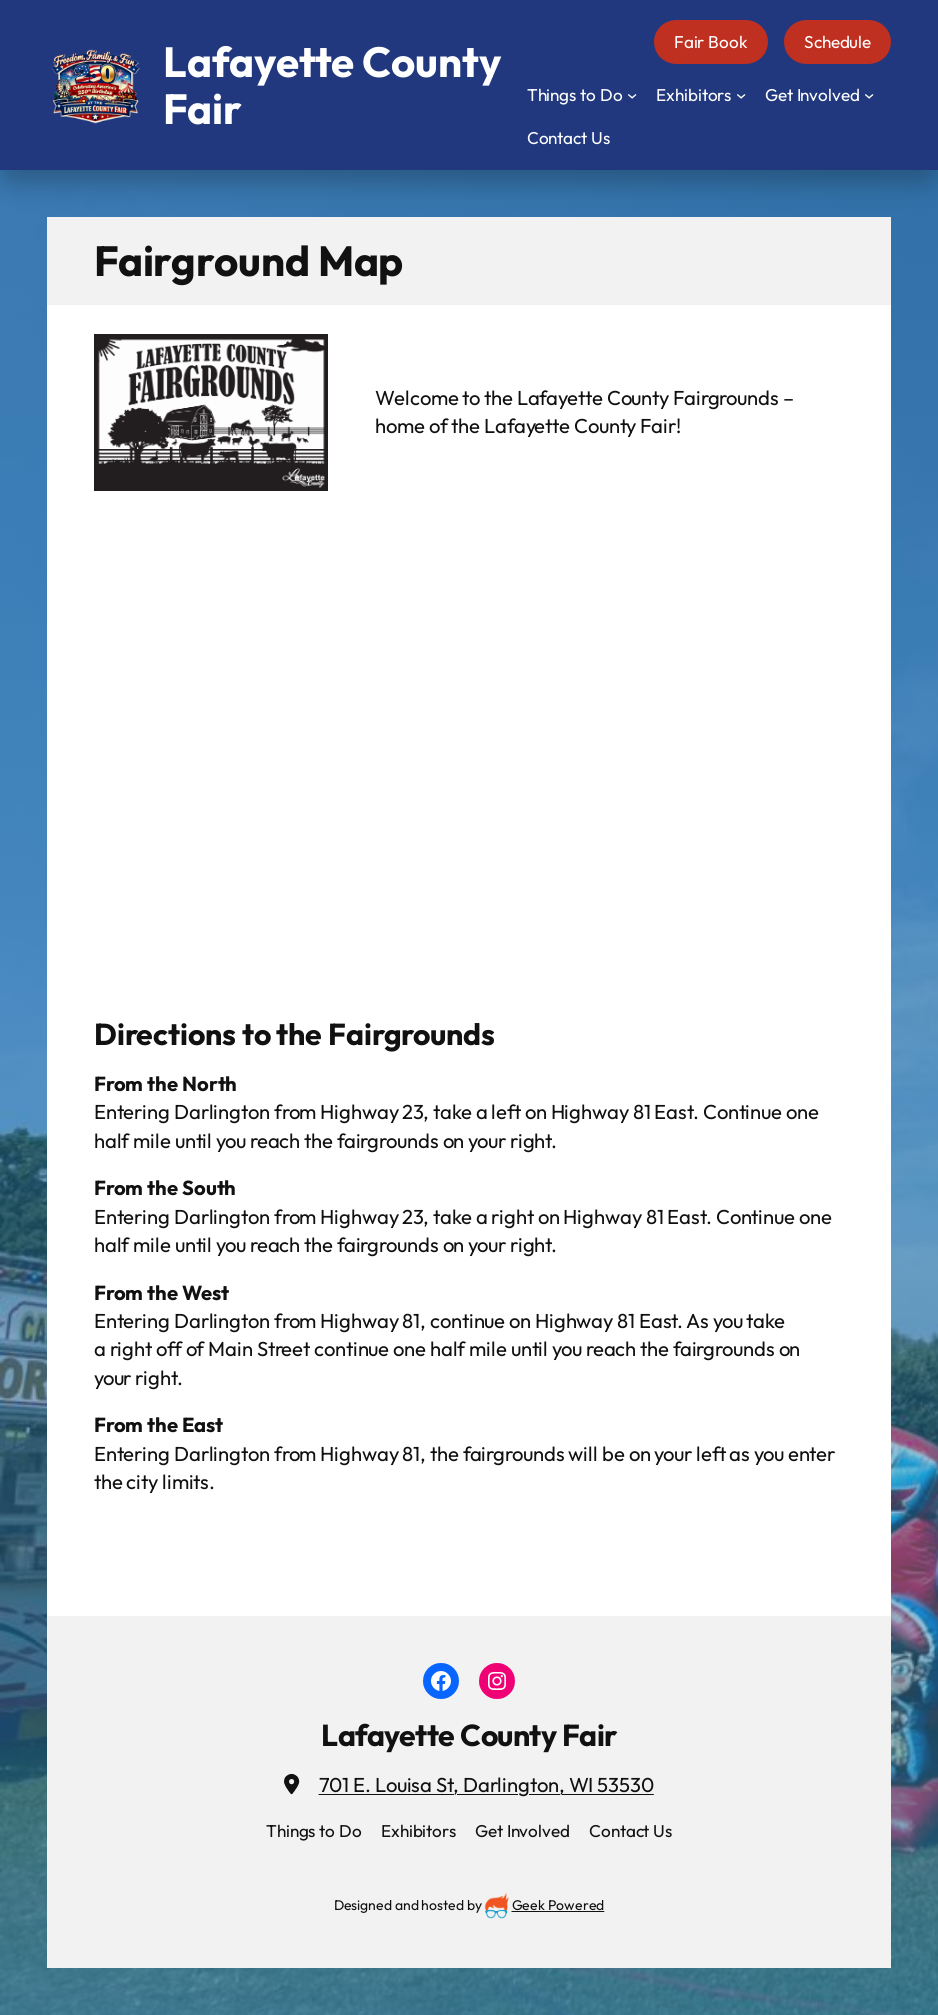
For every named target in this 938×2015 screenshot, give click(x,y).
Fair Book (711, 41)
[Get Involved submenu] (869, 95)
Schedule (837, 41)
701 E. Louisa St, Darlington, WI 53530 (486, 1784)
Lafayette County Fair (469, 1735)
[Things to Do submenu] (632, 95)
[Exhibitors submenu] (741, 95)
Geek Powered (558, 1905)
